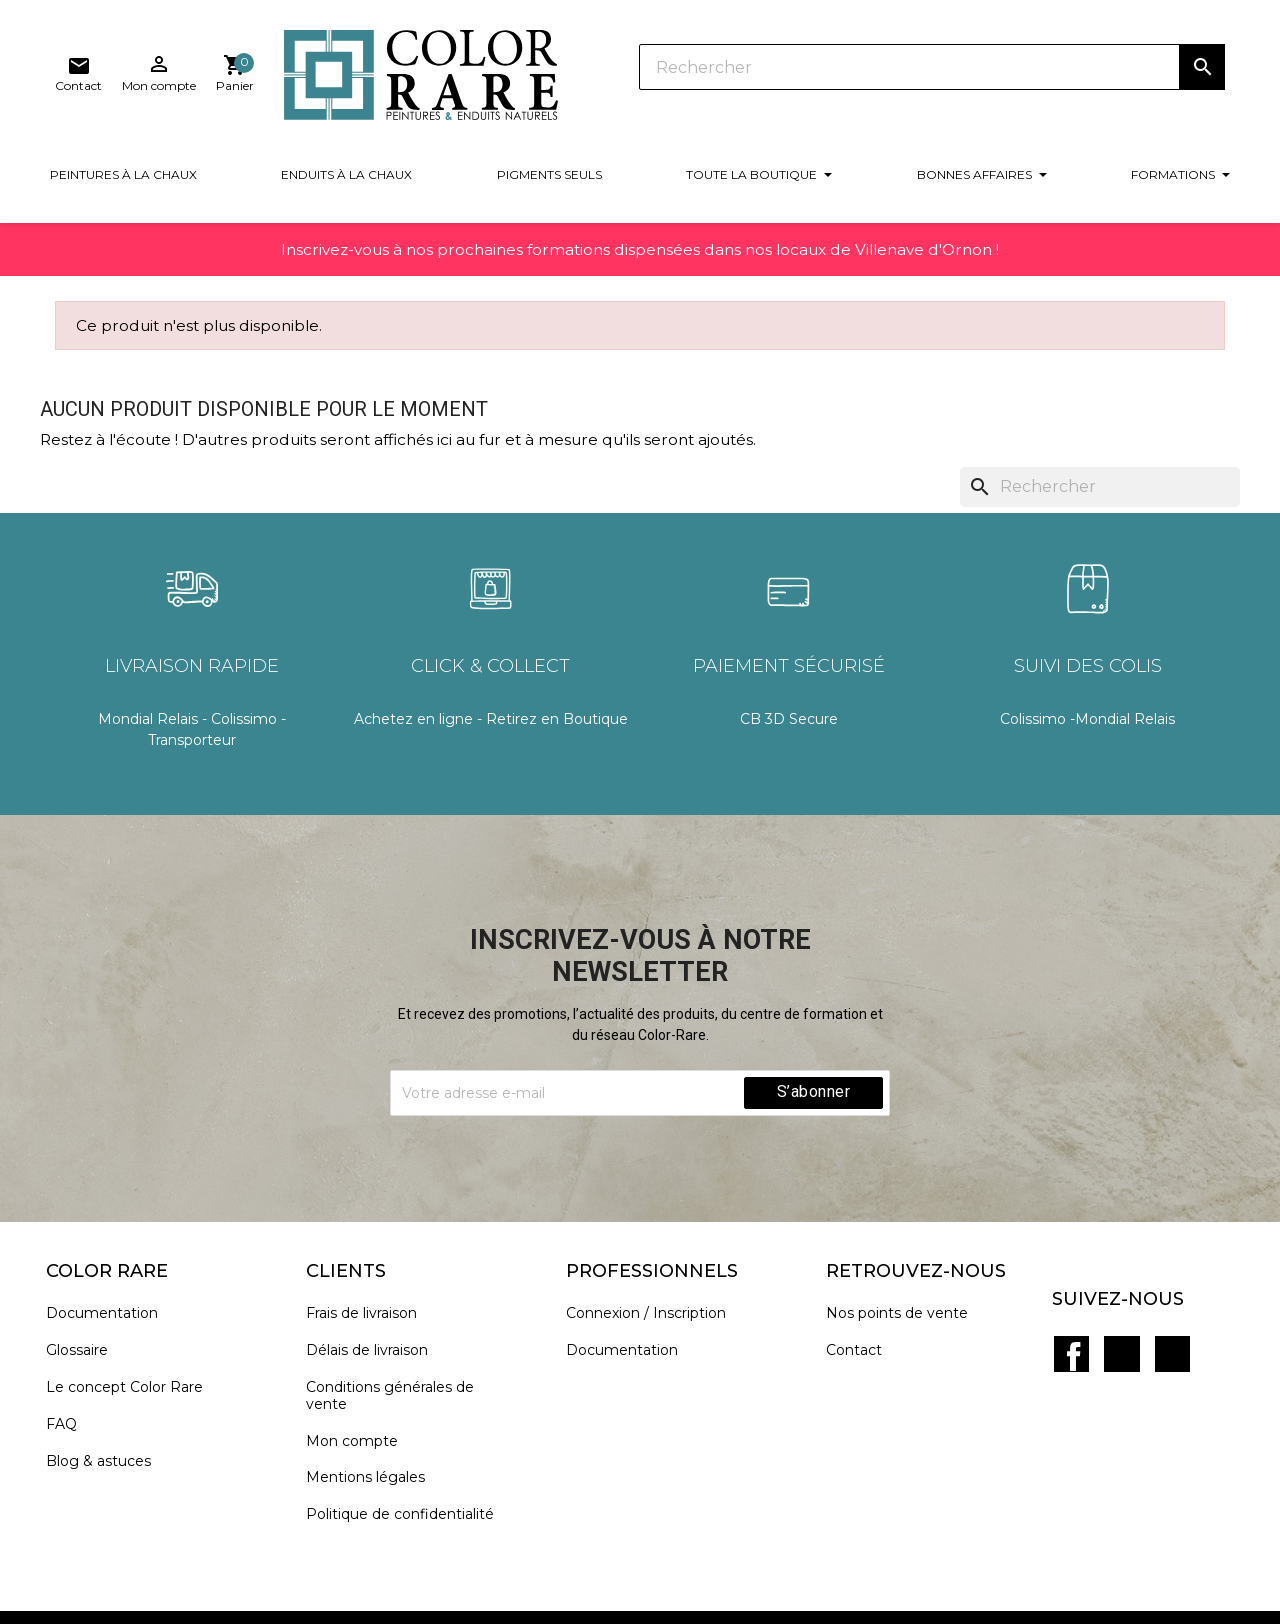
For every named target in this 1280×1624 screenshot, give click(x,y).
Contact (863, 1347)
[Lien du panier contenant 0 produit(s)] (1206, 74)
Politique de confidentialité (409, 1511)
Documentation (111, 1311)
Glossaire (86, 1347)
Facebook (1077, 1325)
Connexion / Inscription (655, 1311)
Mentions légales (374, 1475)
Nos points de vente (906, 1311)
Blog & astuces (107, 1458)
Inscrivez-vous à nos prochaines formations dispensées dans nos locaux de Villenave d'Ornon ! (640, 258)
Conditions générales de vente (399, 1393)
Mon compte (361, 1438)
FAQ (70, 1421)
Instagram (1165, 1325)
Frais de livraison (370, 1311)
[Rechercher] (690, 70)
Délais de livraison (376, 1347)
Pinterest (1121, 1325)
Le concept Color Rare (133, 1384)
